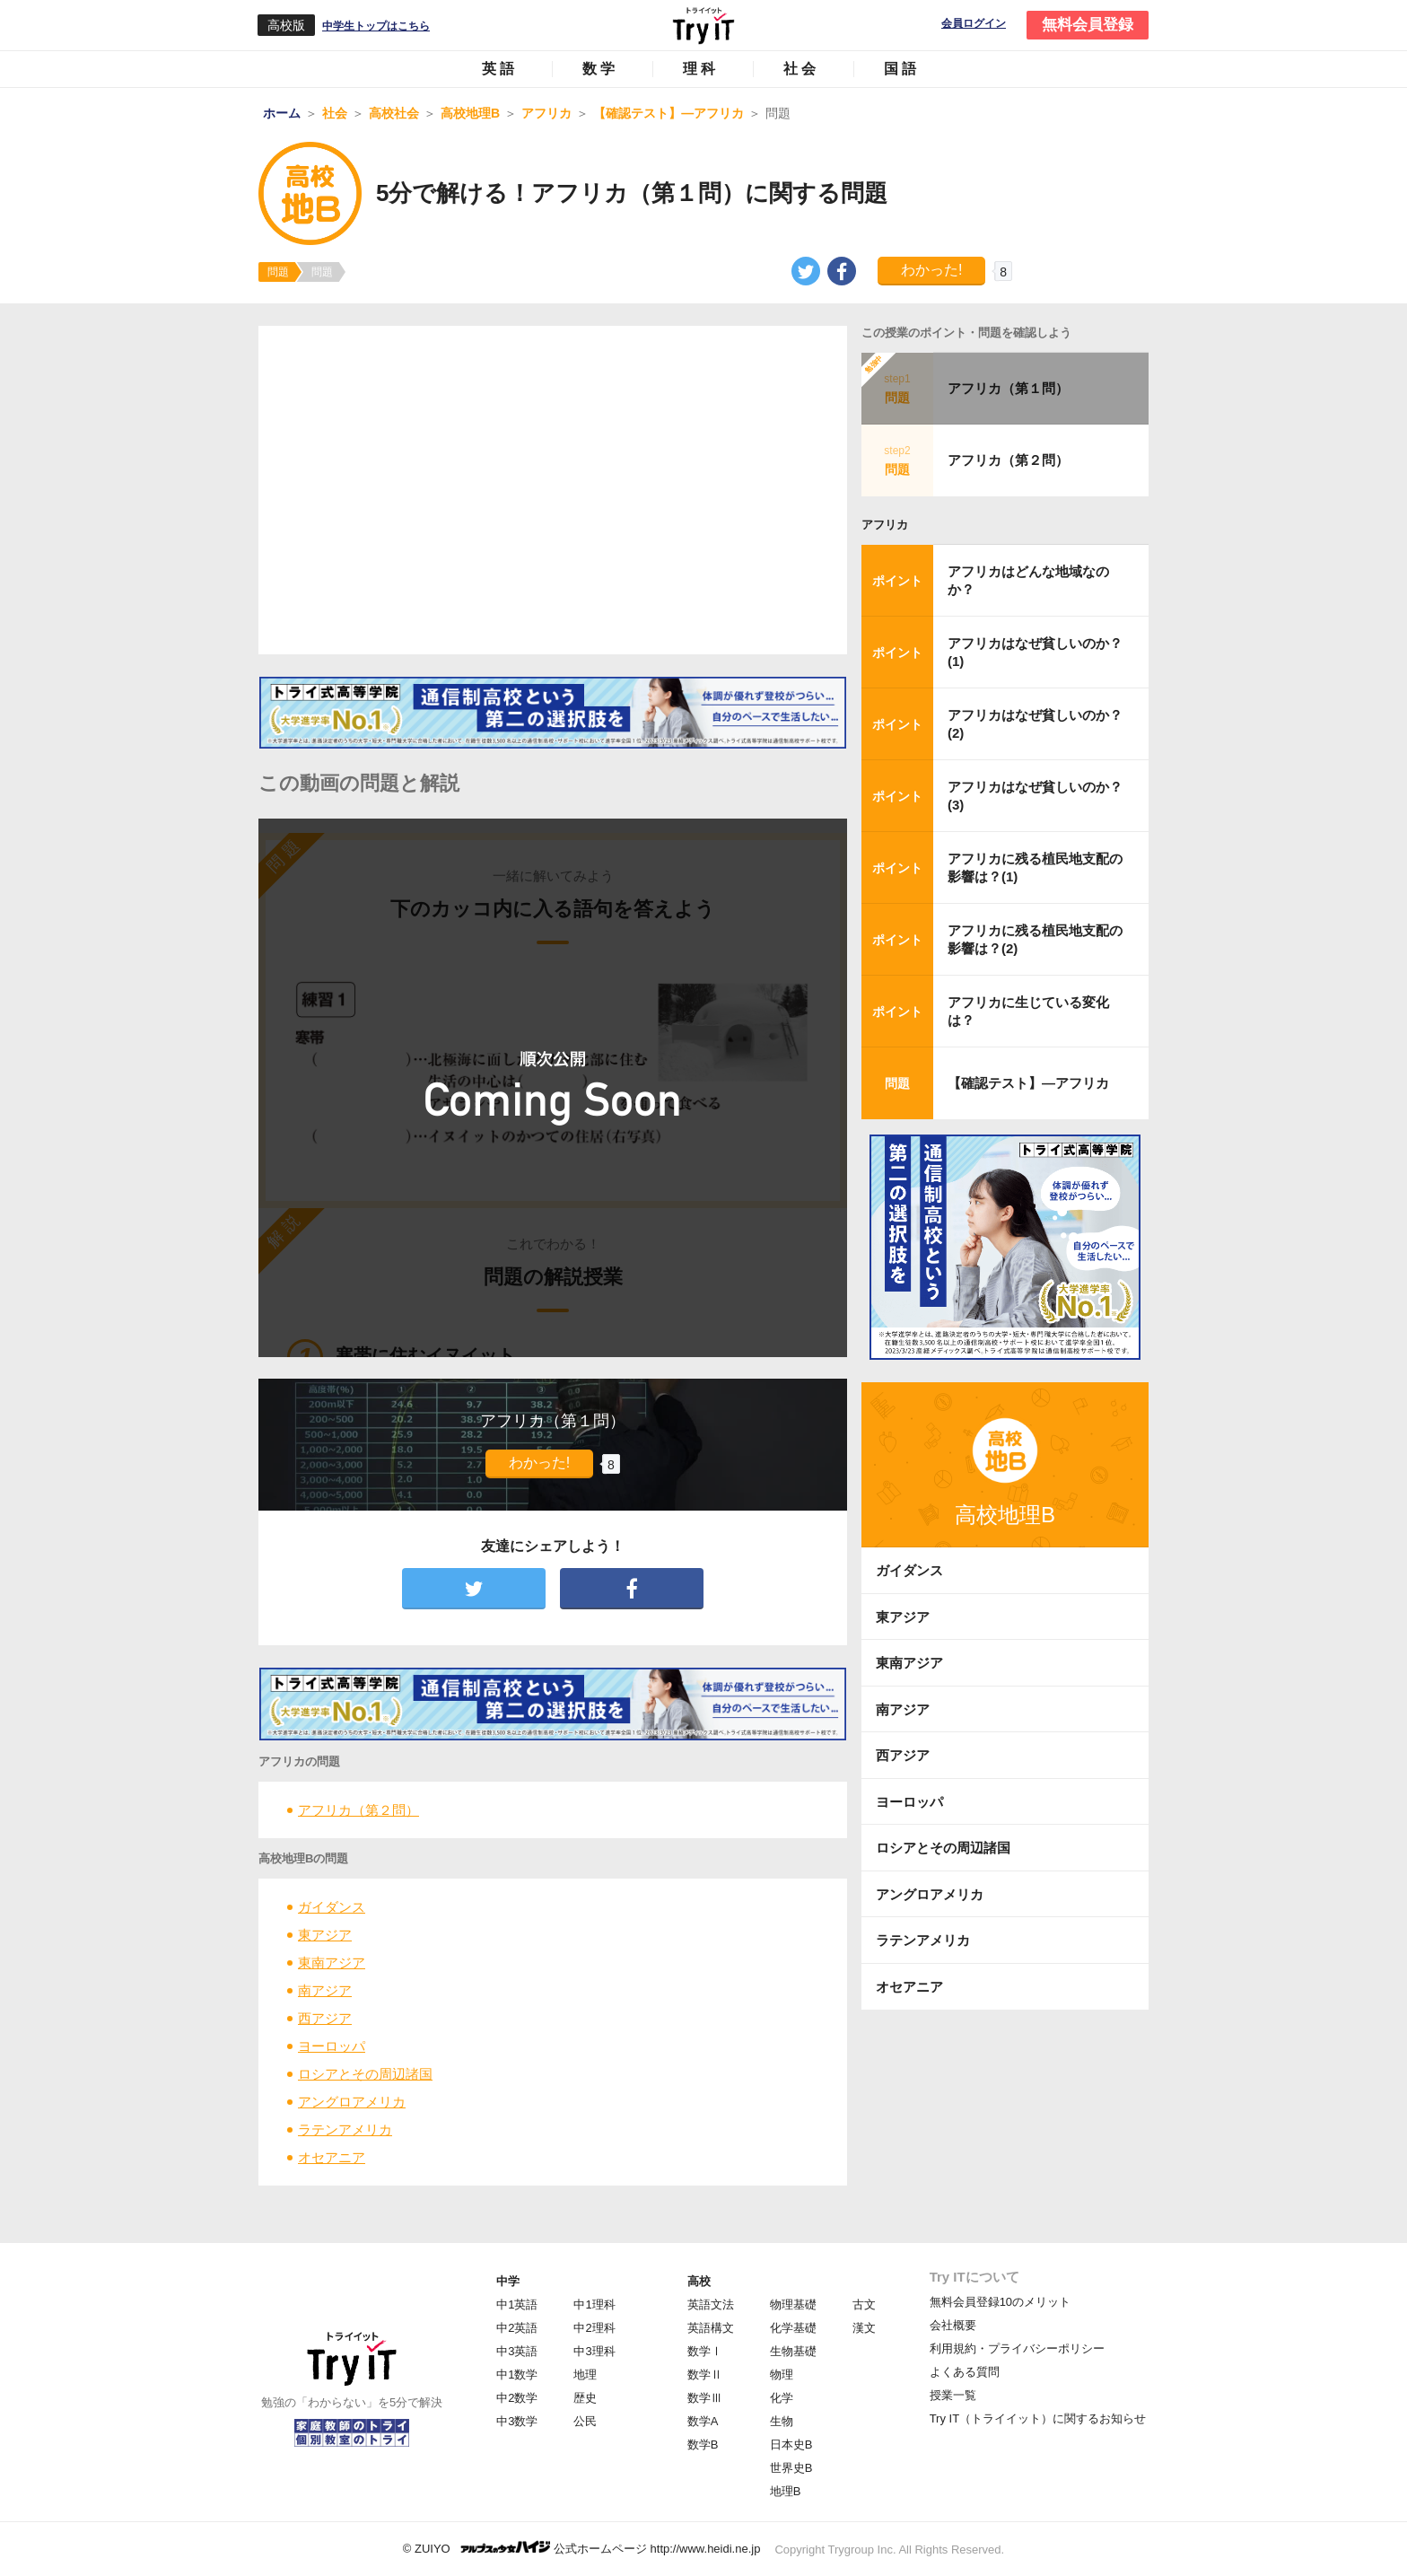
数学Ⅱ (704, 2374)
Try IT (703, 25)
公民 (585, 2421)
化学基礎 (793, 2328)
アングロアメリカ (352, 2101)
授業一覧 (953, 2395)
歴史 (585, 2398)
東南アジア (331, 1962)
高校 (699, 2281)
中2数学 (516, 2398)
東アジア (325, 1934)
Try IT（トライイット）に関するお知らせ (1038, 2418)
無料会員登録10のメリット (1000, 2302)
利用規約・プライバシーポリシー (1017, 2348)
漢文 (864, 2328)
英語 (500, 68)
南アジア (325, 1990)
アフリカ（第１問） (1008, 388)
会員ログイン (973, 24)
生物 (781, 2421)
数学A (703, 2421)
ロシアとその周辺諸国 (365, 2073)
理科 (701, 68)
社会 (801, 68)
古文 (864, 2304)
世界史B (791, 2468)
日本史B (791, 2444)
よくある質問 (965, 2372)
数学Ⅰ (704, 2351)
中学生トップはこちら (376, 26)
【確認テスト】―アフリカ (1028, 1083)
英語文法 (710, 2304)
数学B (703, 2444)
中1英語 (516, 2304)
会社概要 (953, 2325)
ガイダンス (331, 1906)
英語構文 (710, 2328)
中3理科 (594, 2351)
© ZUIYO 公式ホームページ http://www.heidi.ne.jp (582, 2547)
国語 (902, 68)
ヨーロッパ (331, 2046)
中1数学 (516, 2374)
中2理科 (594, 2328)
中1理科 (594, 2304)
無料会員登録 (1087, 24)
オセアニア (331, 2157)
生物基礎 (793, 2351)
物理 (781, 2374)
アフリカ (884, 524)
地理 (585, 2374)
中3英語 (516, 2351)
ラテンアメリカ (345, 2129)
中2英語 (516, 2328)
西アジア (325, 2018)
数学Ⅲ (704, 2398)
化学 (781, 2398)
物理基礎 (793, 2304)
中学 (508, 2281)
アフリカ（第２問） (358, 1810)
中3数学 (516, 2421)
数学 (600, 68)
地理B (785, 2491)
